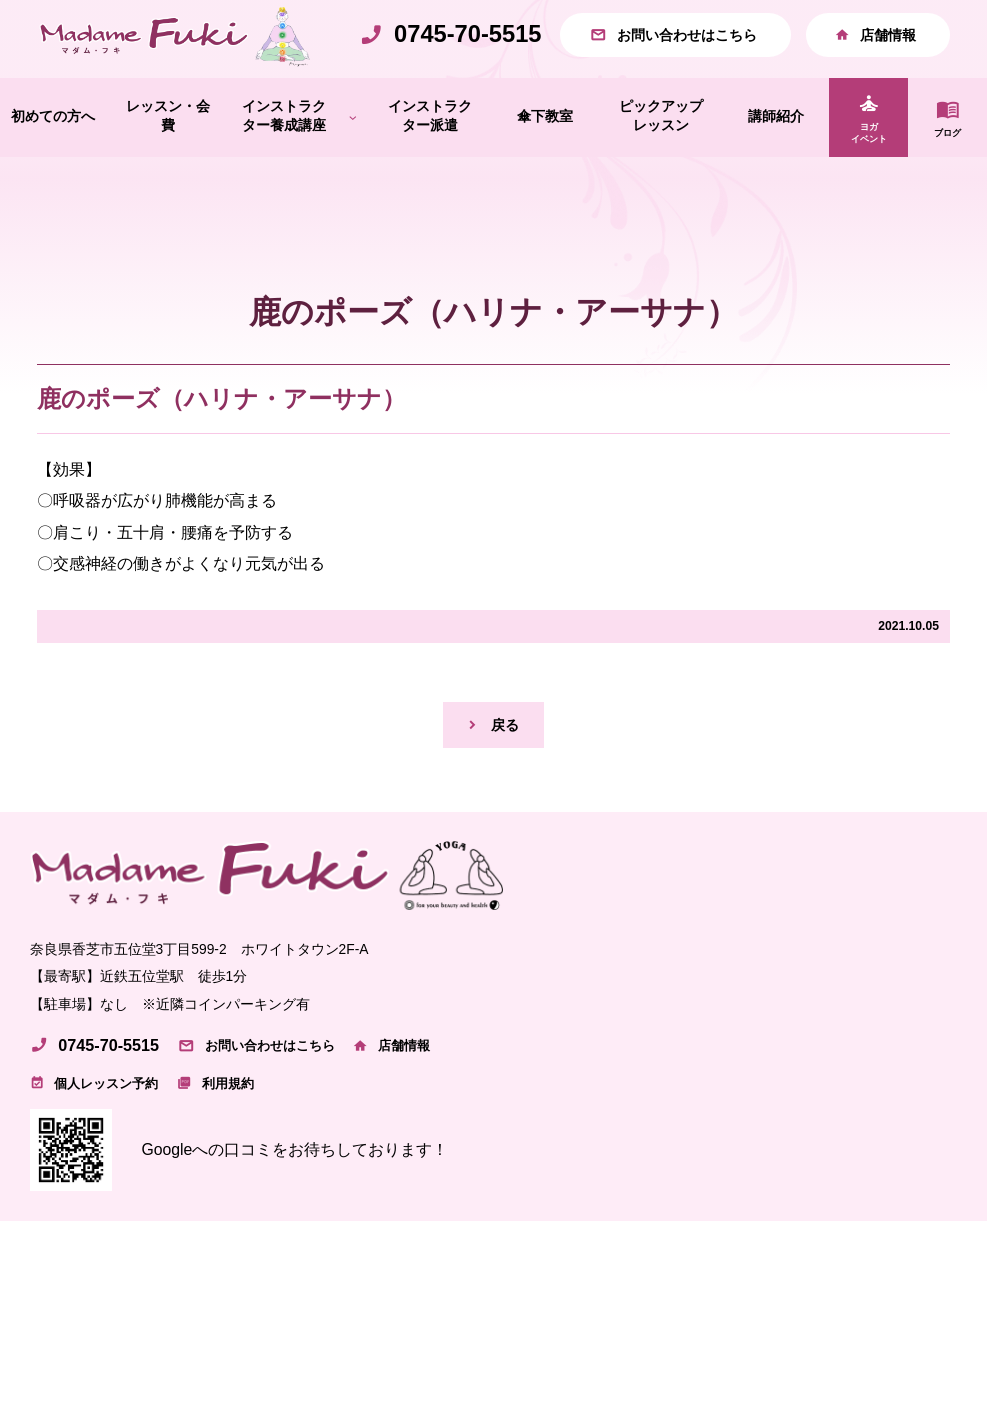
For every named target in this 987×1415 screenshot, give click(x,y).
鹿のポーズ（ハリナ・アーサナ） (221, 442)
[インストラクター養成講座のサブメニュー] (353, 160)
